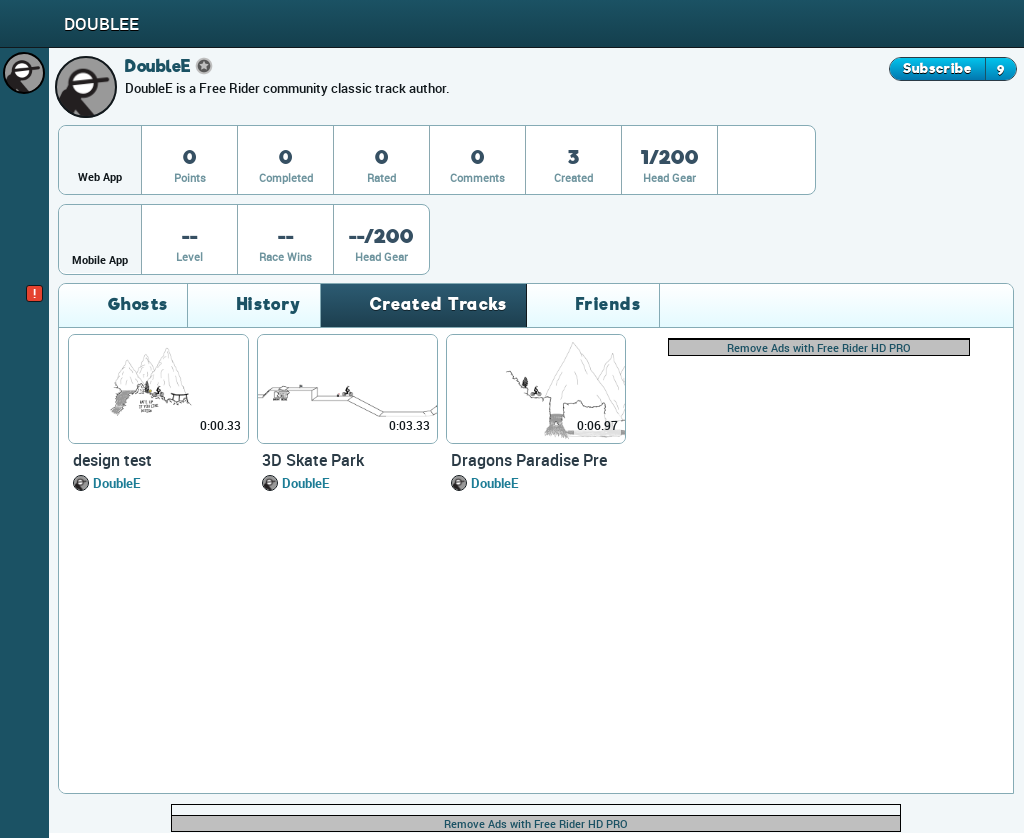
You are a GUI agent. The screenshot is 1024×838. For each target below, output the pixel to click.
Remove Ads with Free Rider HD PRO (819, 347)
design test (112, 460)
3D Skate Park (313, 460)
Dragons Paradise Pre (529, 460)
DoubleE (116, 483)
